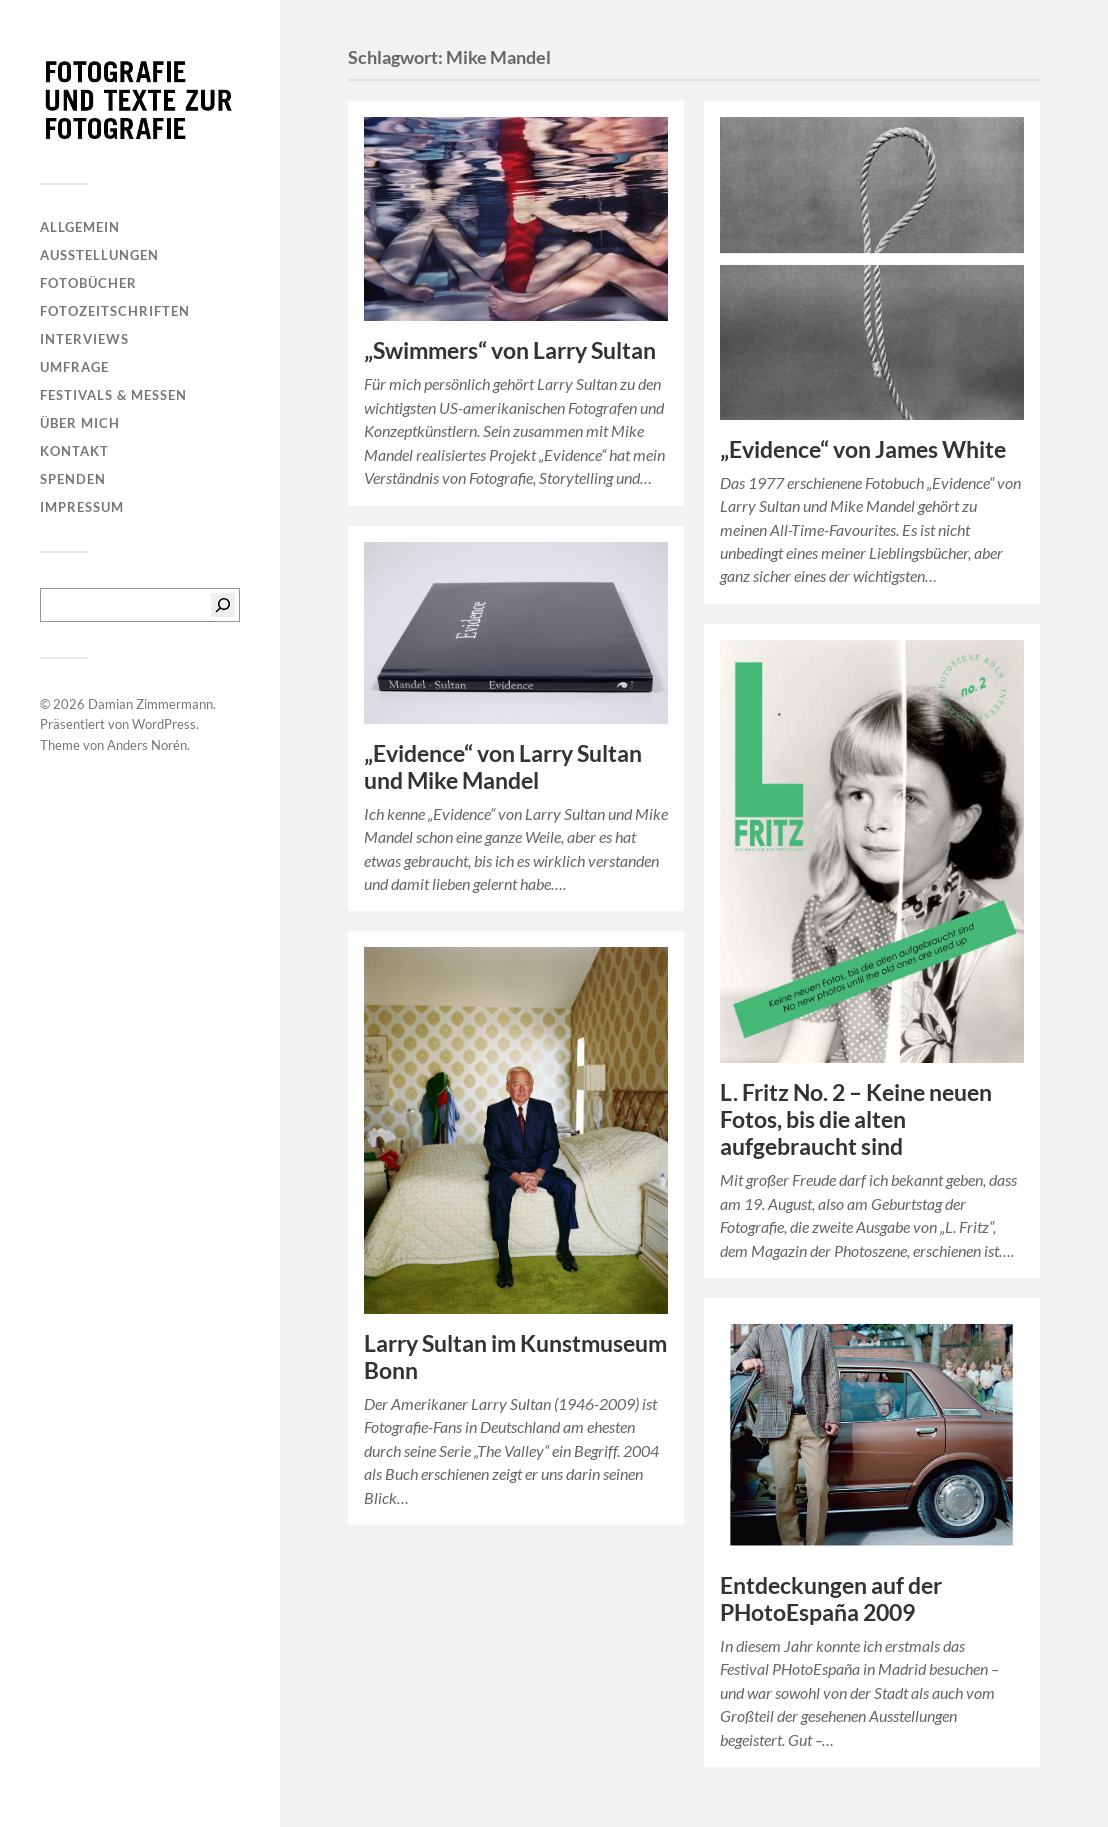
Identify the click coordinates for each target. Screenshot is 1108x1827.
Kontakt (74, 451)
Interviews (84, 339)
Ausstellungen (99, 255)
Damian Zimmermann (150, 704)
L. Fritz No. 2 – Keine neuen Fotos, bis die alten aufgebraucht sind (856, 1119)
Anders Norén (147, 745)
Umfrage (74, 367)
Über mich (80, 423)
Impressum (82, 507)
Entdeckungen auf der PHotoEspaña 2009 (831, 1599)
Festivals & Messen (113, 395)
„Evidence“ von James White (863, 449)
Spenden (73, 479)
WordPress (164, 724)
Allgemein (80, 227)
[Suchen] (223, 605)
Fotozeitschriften (115, 311)
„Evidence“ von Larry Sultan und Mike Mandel (503, 767)
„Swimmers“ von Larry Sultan (510, 350)
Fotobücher (88, 283)
